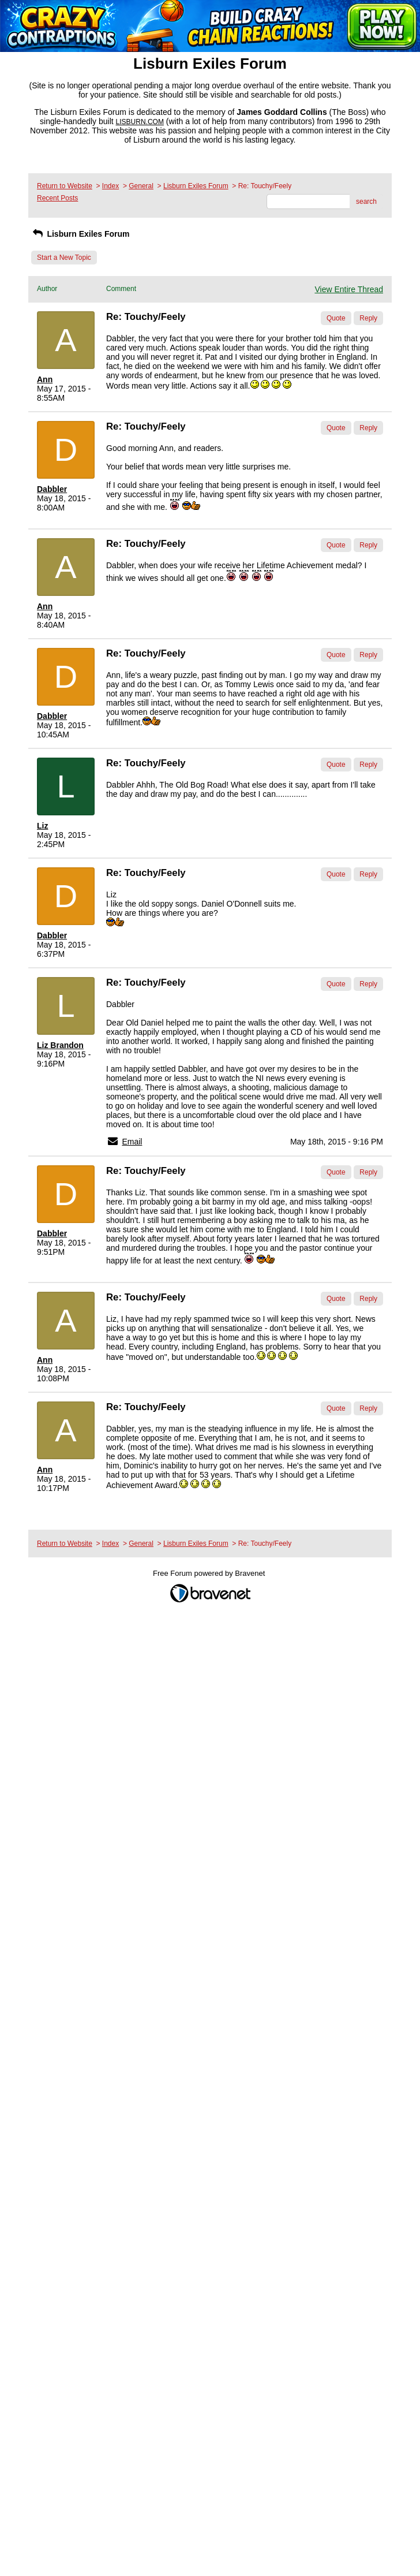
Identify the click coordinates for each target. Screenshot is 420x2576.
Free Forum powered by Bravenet (210, 1573)
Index (110, 186)
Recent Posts (57, 198)
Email (132, 1141)
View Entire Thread (348, 289)
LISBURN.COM (140, 122)
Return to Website (64, 186)
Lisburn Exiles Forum (195, 186)
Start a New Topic (64, 258)
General (141, 186)
